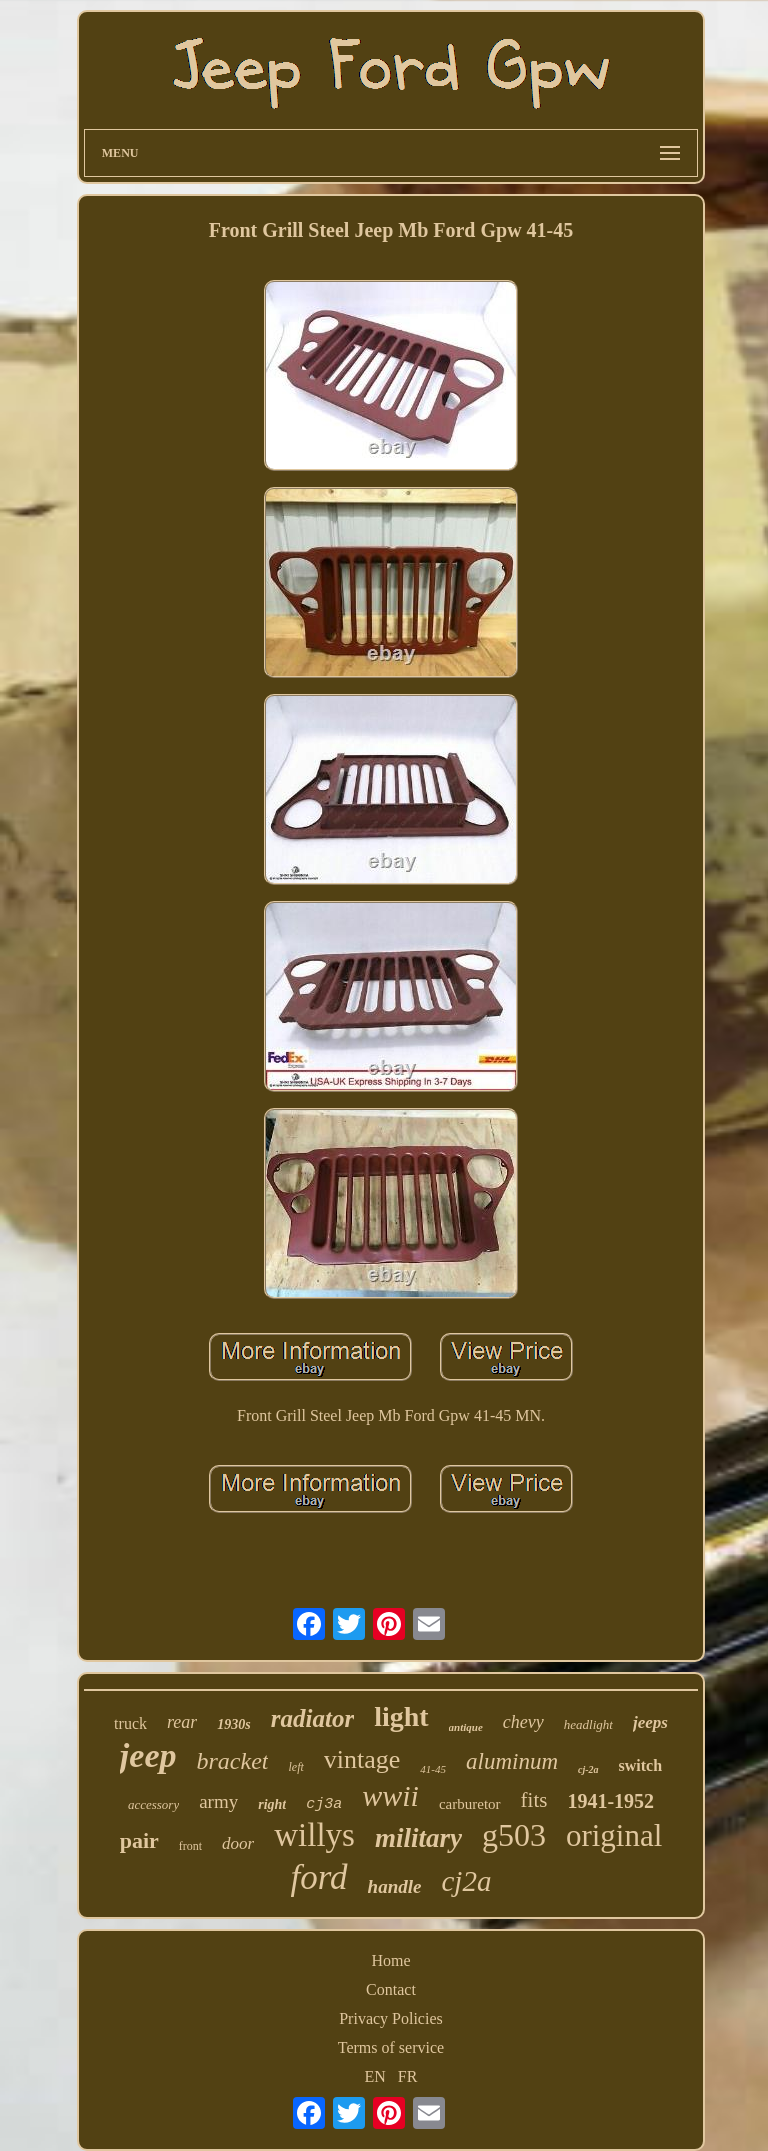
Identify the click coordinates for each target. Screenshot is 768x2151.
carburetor (470, 1804)
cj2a (466, 1881)
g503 (514, 1835)
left (295, 1767)
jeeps (650, 1722)
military (418, 1838)
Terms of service (391, 2047)
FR (408, 2076)
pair (139, 1840)
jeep (148, 1755)
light (401, 1716)
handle (395, 1886)
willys (314, 1835)
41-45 (433, 1769)
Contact (391, 1989)
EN (375, 2076)
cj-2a (588, 1769)
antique (466, 1727)
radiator (312, 1718)
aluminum (512, 1761)
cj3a (324, 1804)
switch (641, 1765)
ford (319, 1877)
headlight (588, 1724)
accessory (153, 1804)
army (218, 1801)
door (238, 1843)
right (272, 1804)
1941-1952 (610, 1801)
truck (130, 1723)
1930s (233, 1724)
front (190, 1846)
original (614, 1835)
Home (390, 1960)
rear (182, 1722)
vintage (362, 1759)
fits (534, 1800)
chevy (523, 1722)
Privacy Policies (391, 2018)
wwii (390, 1795)
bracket (233, 1761)
